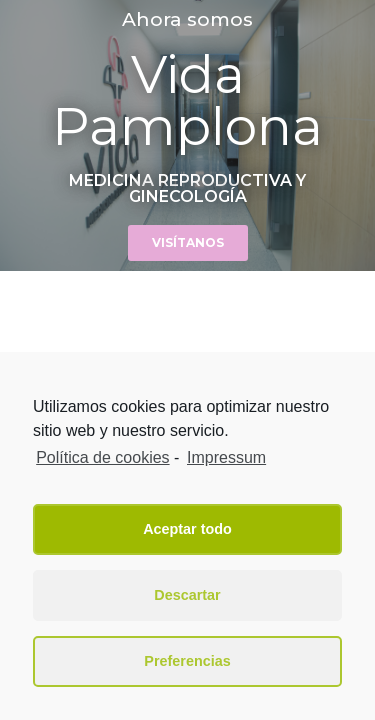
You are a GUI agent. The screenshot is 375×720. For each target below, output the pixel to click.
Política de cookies (102, 457)
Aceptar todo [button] (187, 529)
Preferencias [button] (187, 661)
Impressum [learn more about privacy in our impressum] (226, 457)
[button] (188, 243)
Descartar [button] (187, 595)
